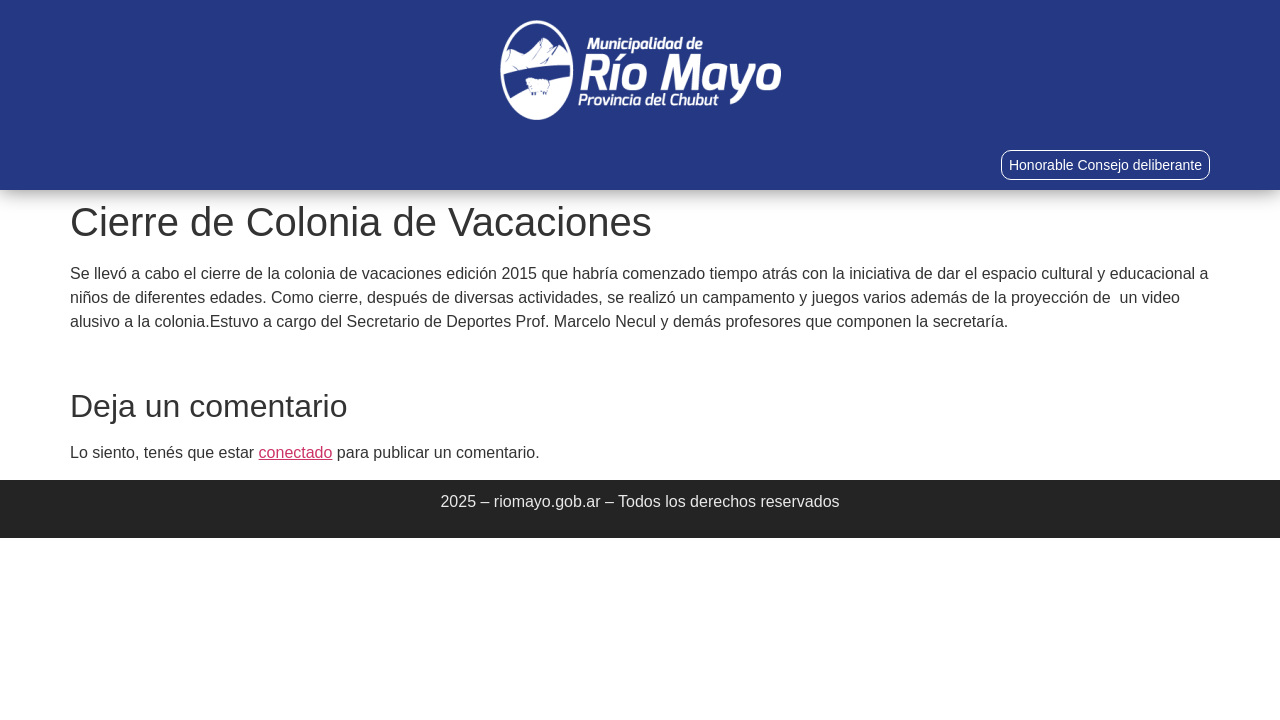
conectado (296, 452)
